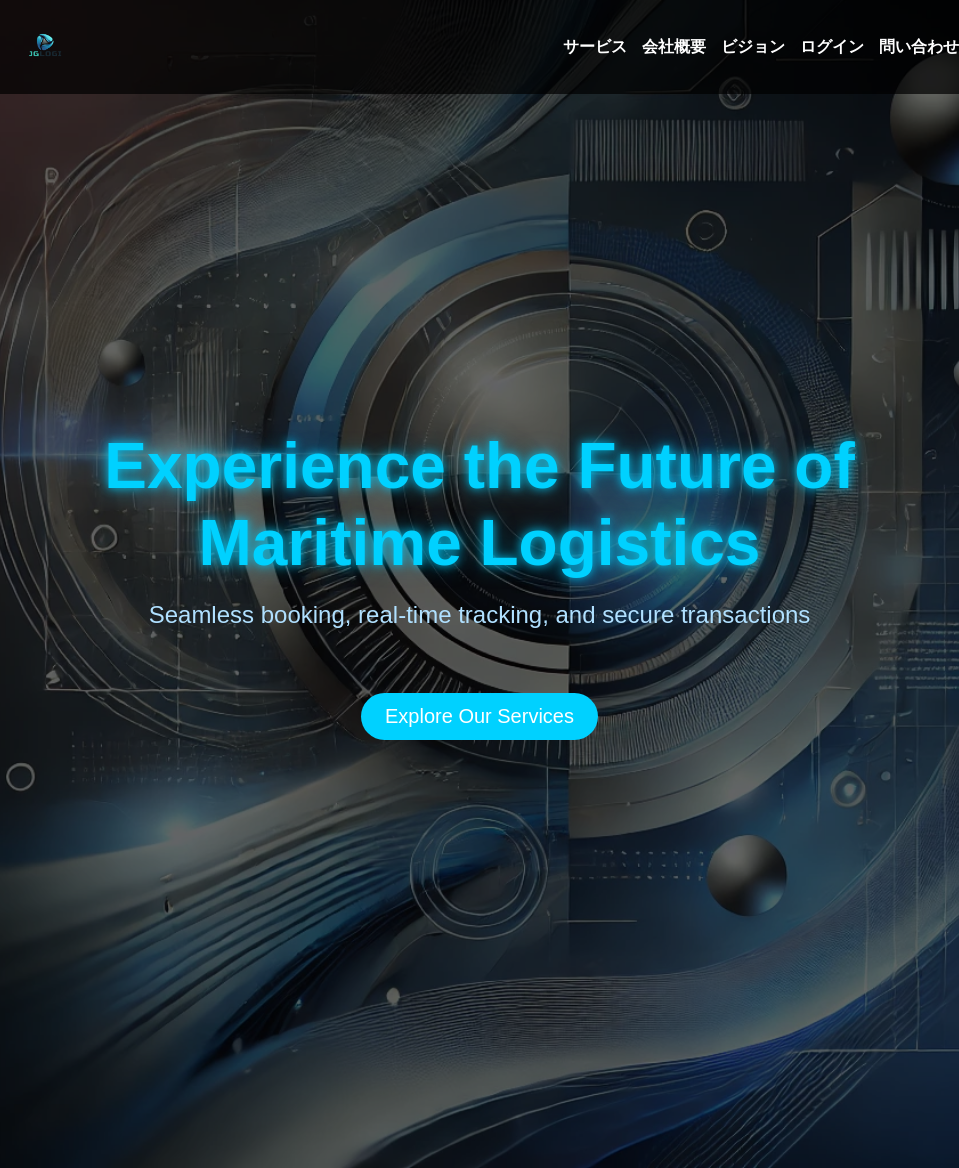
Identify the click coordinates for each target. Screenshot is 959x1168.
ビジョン (753, 46)
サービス (595, 46)
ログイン (832, 46)
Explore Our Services (479, 716)
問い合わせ (919, 46)
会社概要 (674, 46)
